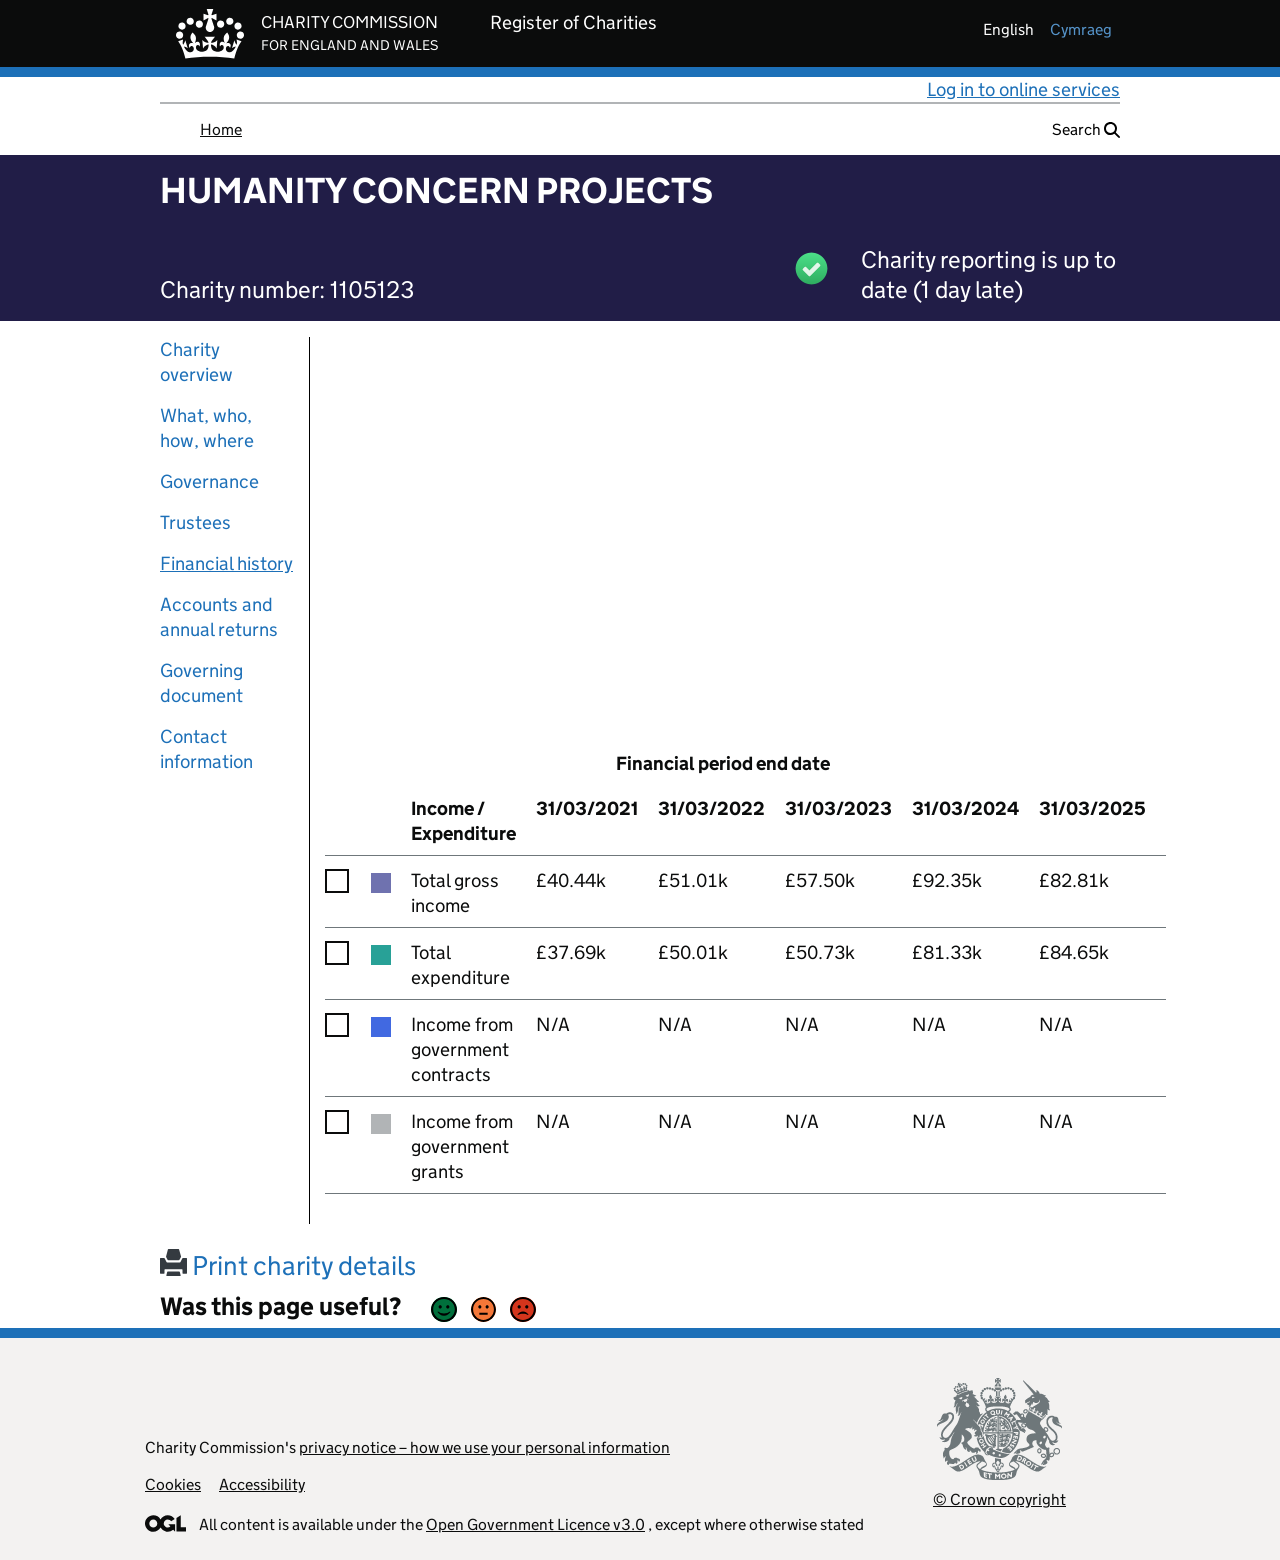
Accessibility (262, 1484)
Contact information (206, 749)
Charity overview (196, 362)
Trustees (195, 522)
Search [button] (1086, 129)
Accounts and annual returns (219, 617)
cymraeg (1081, 29)
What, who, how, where (207, 428)
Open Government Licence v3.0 (535, 1524)
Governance (209, 481)
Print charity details (288, 1265)
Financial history (226, 563)
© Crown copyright (999, 1499)
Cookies (173, 1484)
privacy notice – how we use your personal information (484, 1447)
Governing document (201, 683)
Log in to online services (1023, 89)
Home (221, 129)
